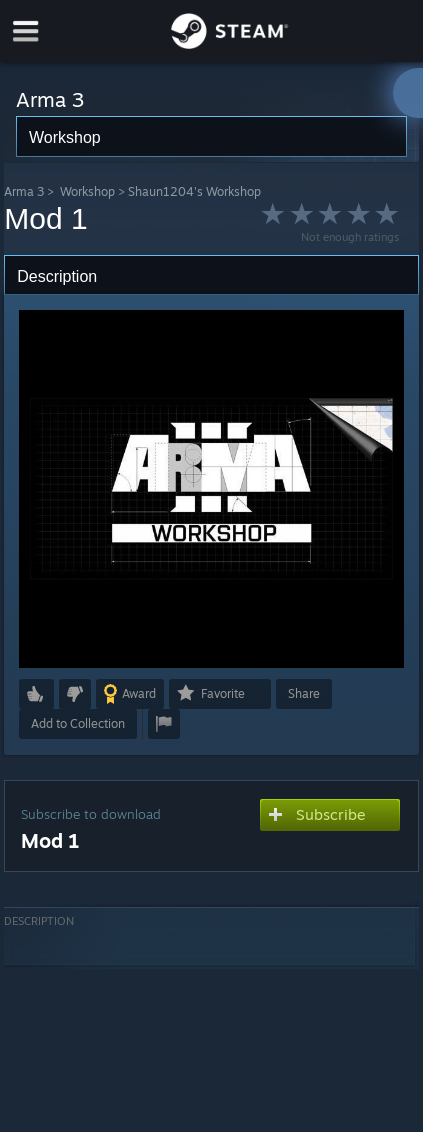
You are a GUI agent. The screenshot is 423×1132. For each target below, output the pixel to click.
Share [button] (304, 693)
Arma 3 (24, 191)
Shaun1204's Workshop (194, 191)
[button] (36, 694)
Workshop (87, 191)
